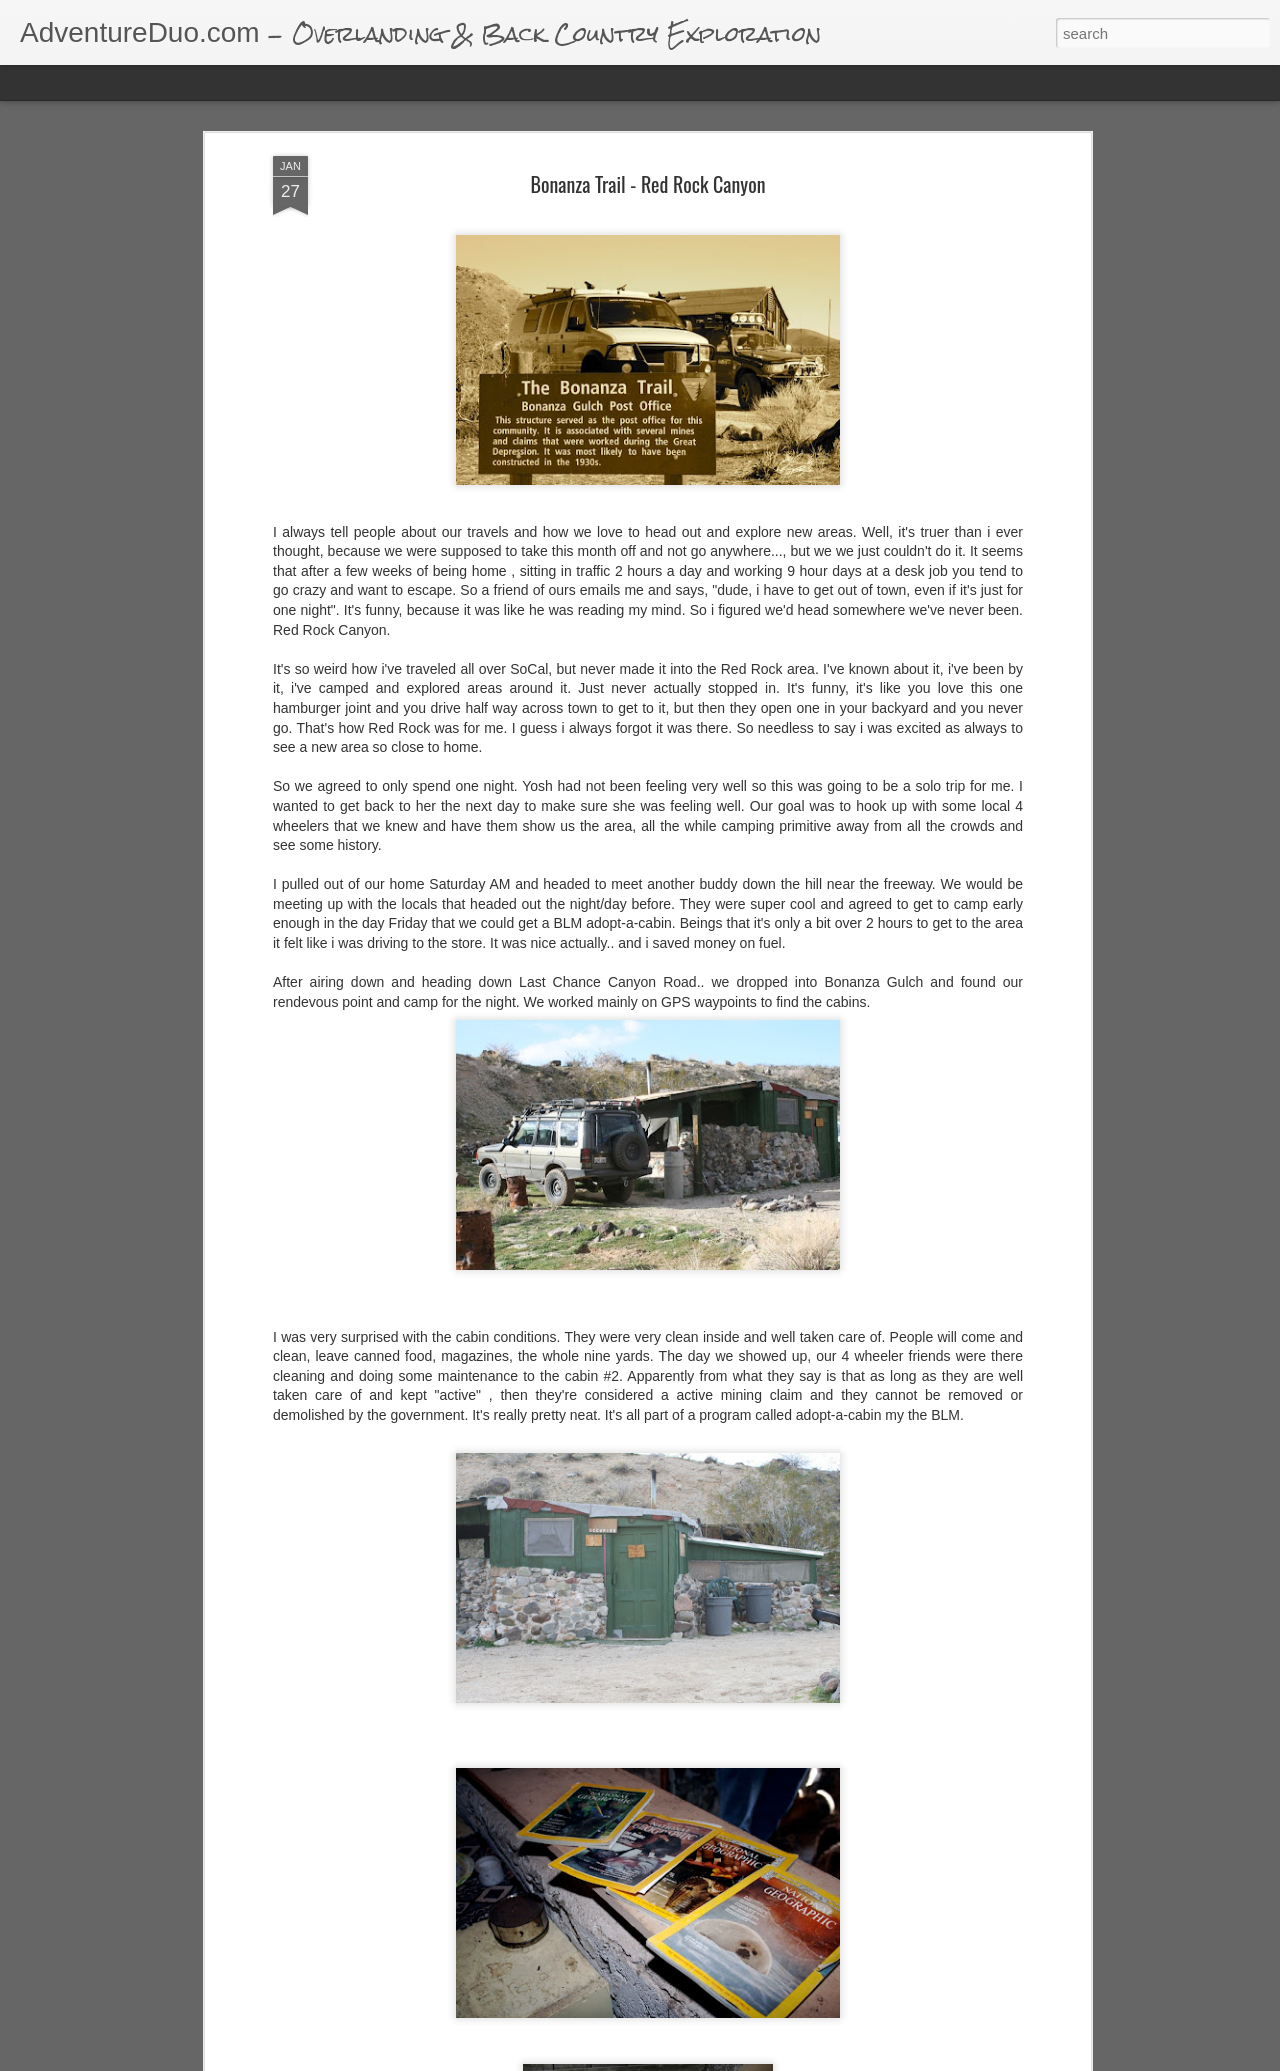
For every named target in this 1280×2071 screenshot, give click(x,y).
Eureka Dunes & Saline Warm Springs (546, 2052)
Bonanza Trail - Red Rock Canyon (648, 167)
